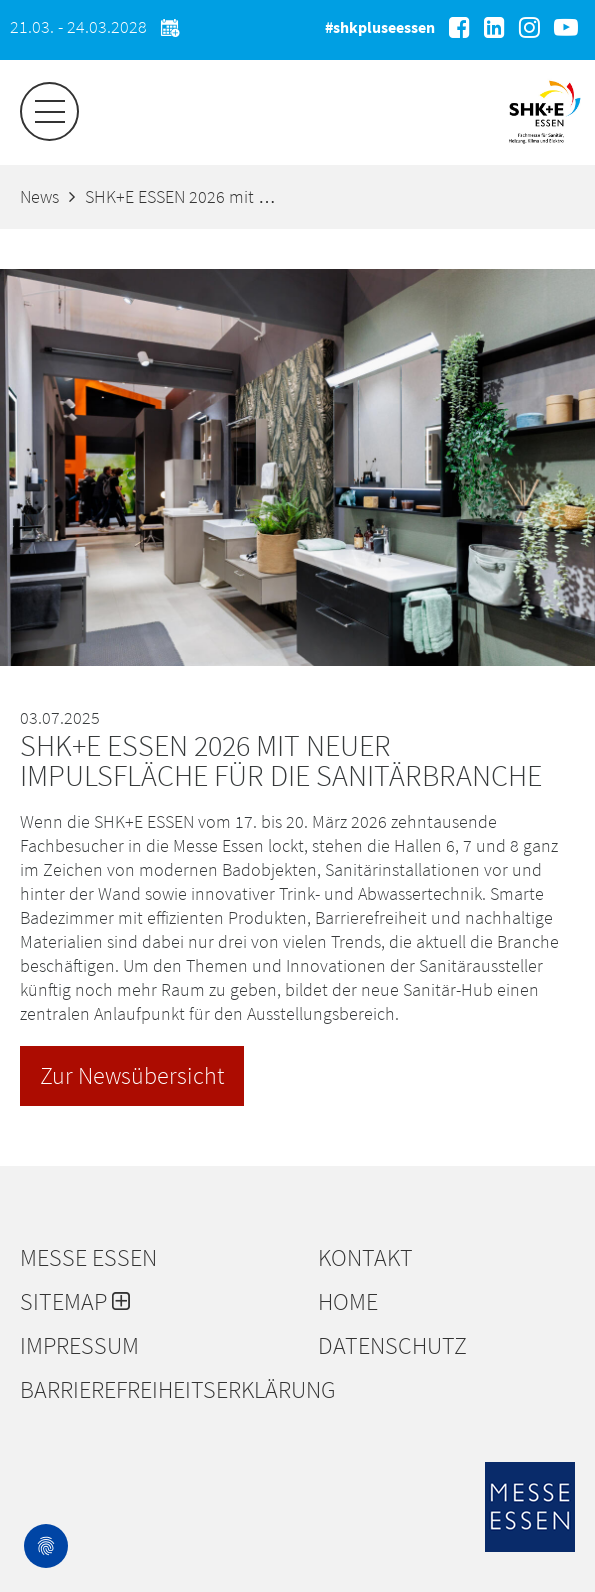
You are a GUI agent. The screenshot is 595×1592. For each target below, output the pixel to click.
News (39, 196)
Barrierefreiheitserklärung (159, 1390)
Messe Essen (88, 1258)
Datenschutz (392, 1346)
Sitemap (75, 1302)
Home (348, 1302)
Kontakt (365, 1258)
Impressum (79, 1346)
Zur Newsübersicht (132, 1075)
